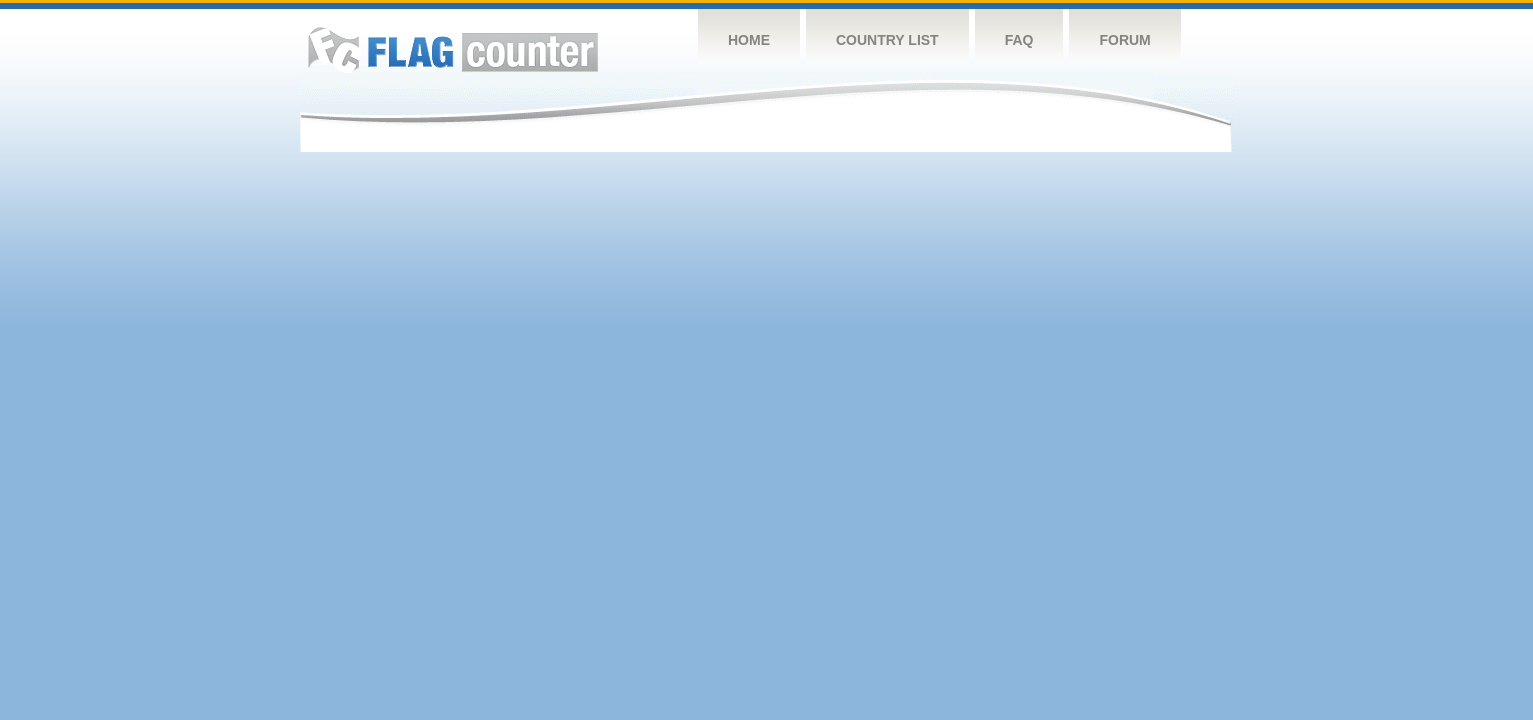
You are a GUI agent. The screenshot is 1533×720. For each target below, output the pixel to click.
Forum (1124, 40)
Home (749, 40)
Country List (887, 40)
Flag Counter (453, 49)
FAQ (1019, 40)
